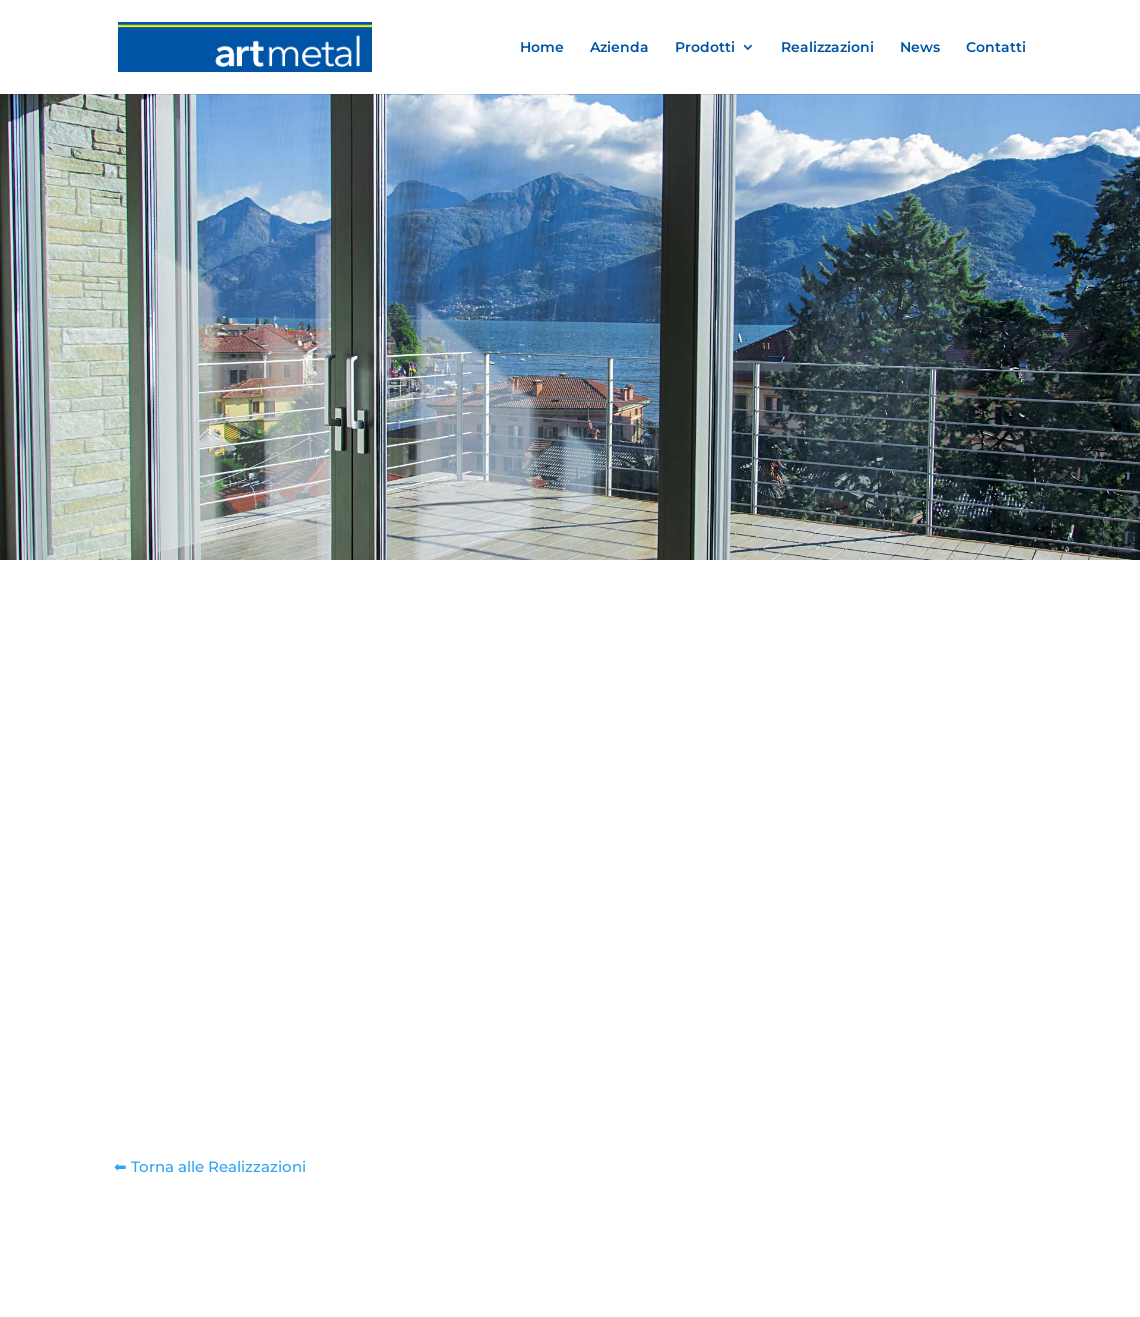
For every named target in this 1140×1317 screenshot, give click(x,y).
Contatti (996, 48)
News (920, 48)
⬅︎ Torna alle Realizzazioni (210, 1166)
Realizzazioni (827, 48)
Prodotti (705, 48)
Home (542, 48)
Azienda (619, 48)
